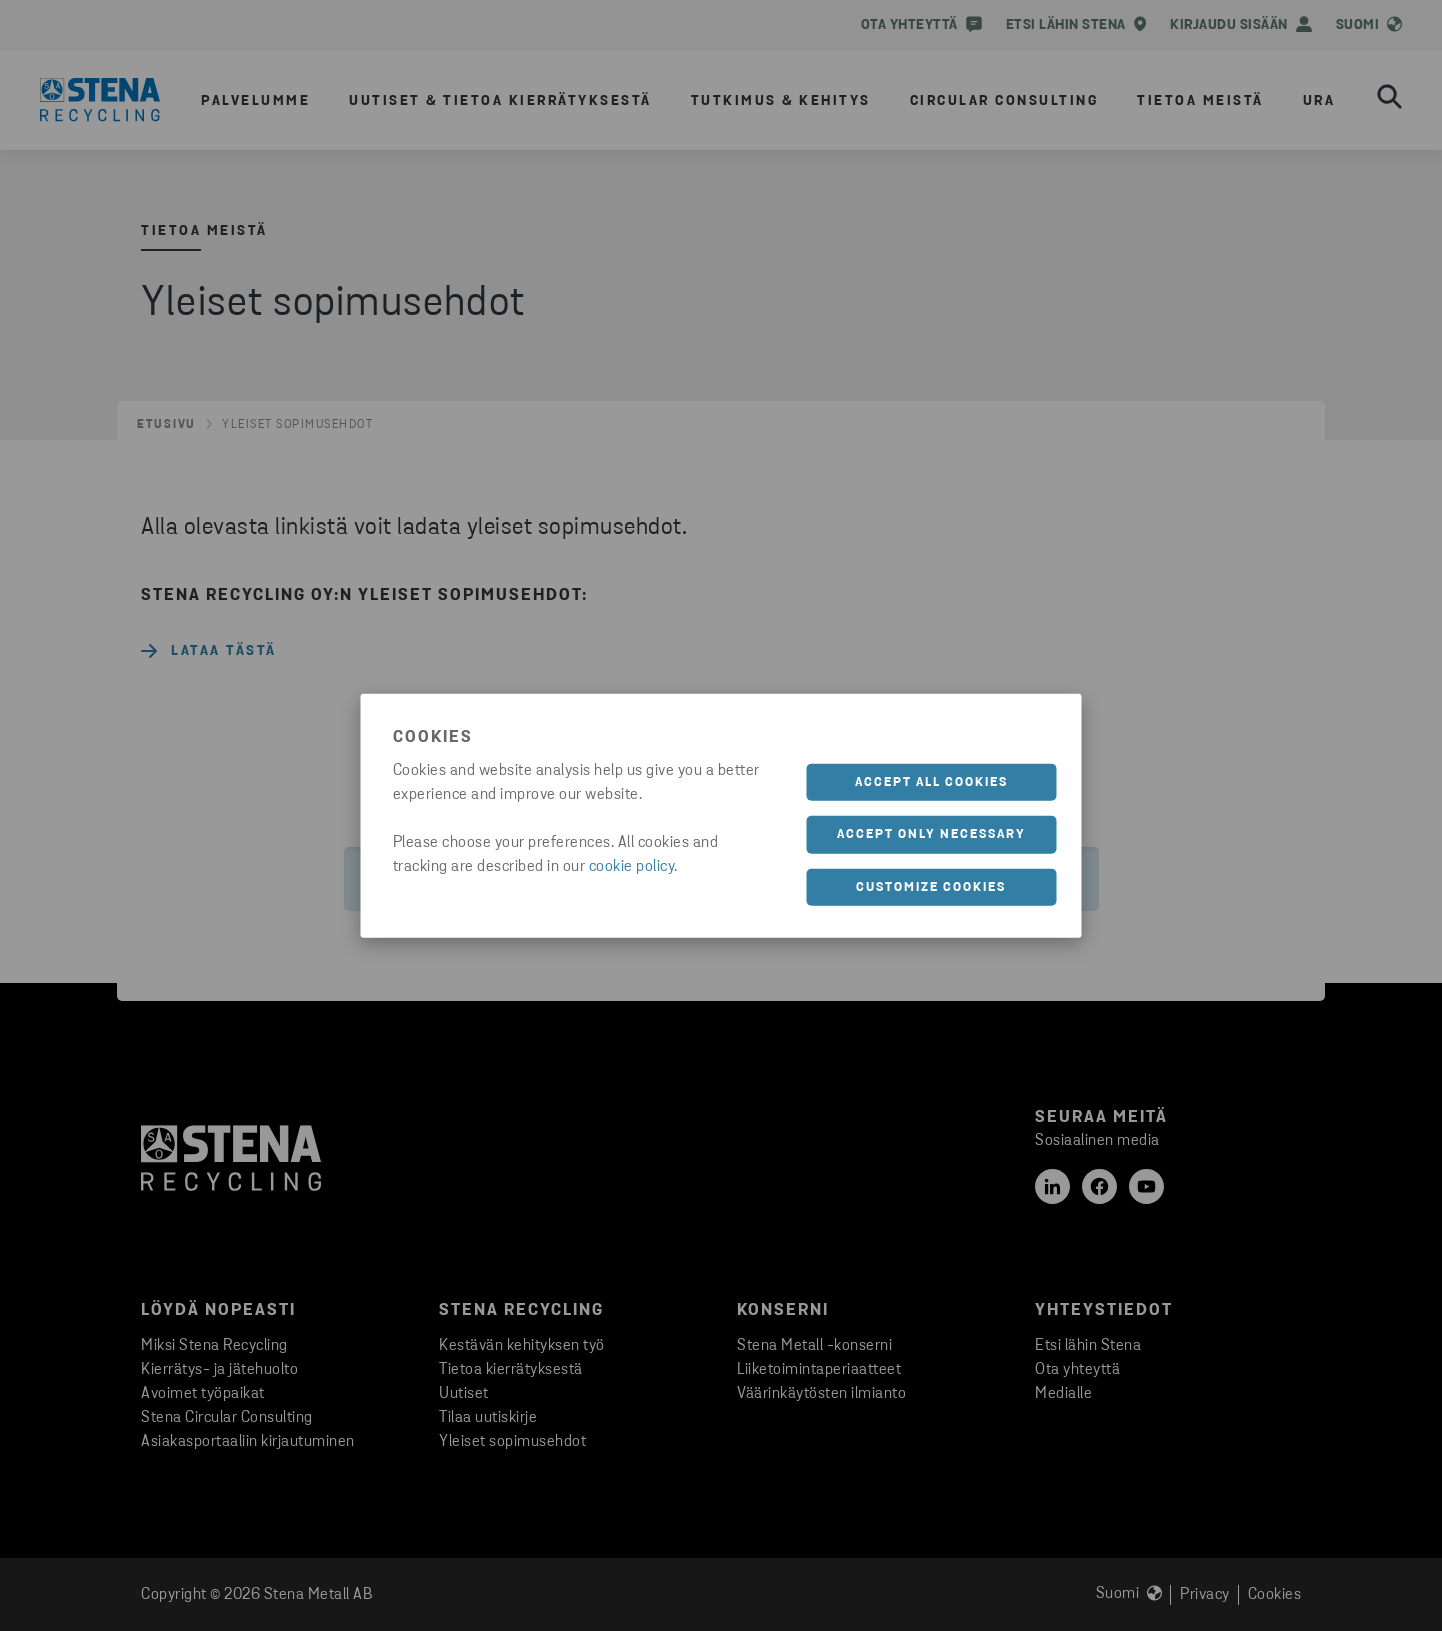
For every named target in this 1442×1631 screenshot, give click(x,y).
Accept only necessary (931, 834)
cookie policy (632, 866)
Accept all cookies (931, 781)
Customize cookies (931, 886)
